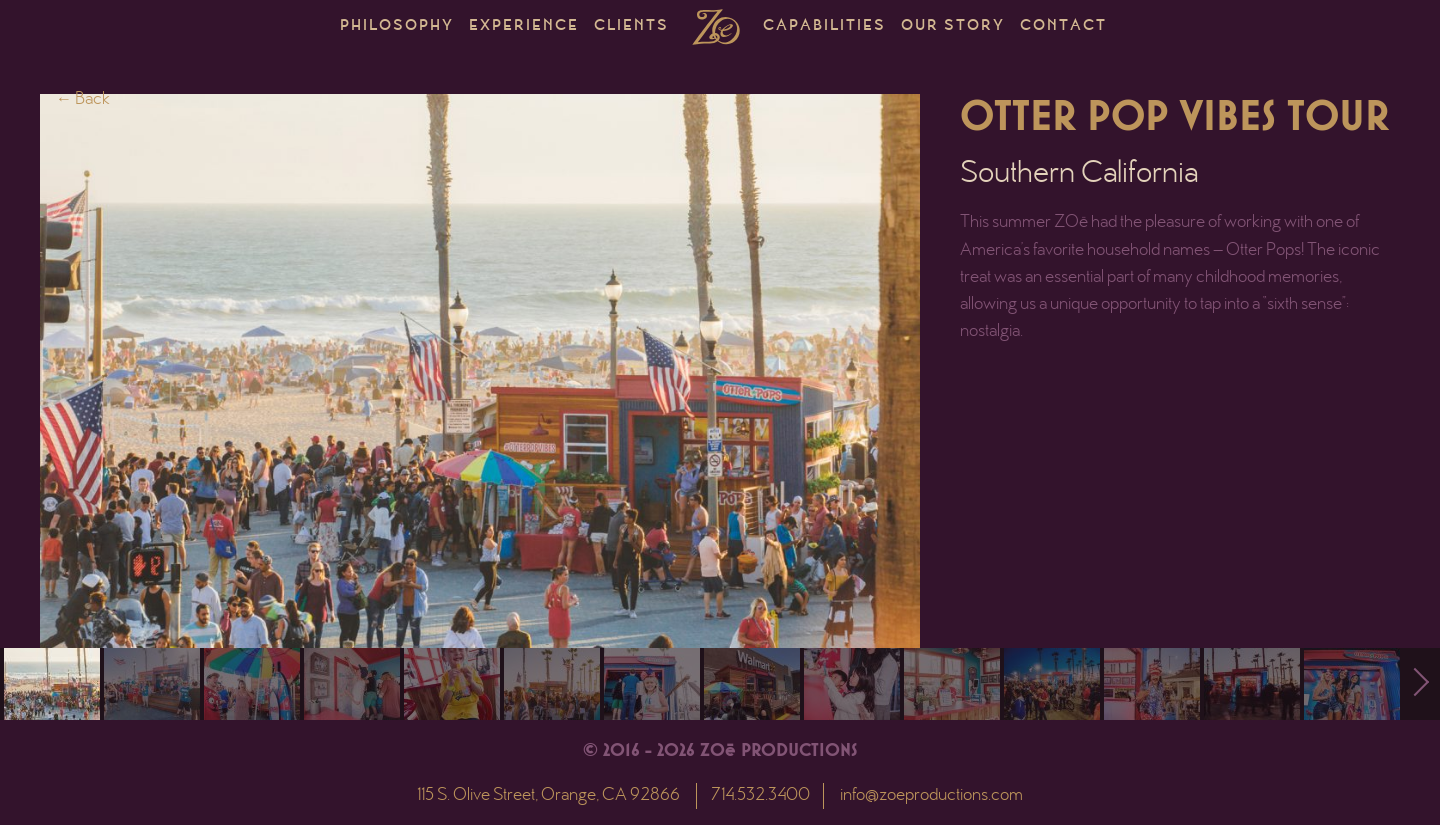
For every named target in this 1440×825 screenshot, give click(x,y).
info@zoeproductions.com (931, 796)
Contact (1063, 27)
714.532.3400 (760, 796)
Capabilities (824, 27)
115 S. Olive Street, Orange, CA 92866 (548, 796)
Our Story (953, 27)
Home (716, 27)
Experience (524, 27)
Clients (631, 27)
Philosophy (397, 27)
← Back (83, 100)
